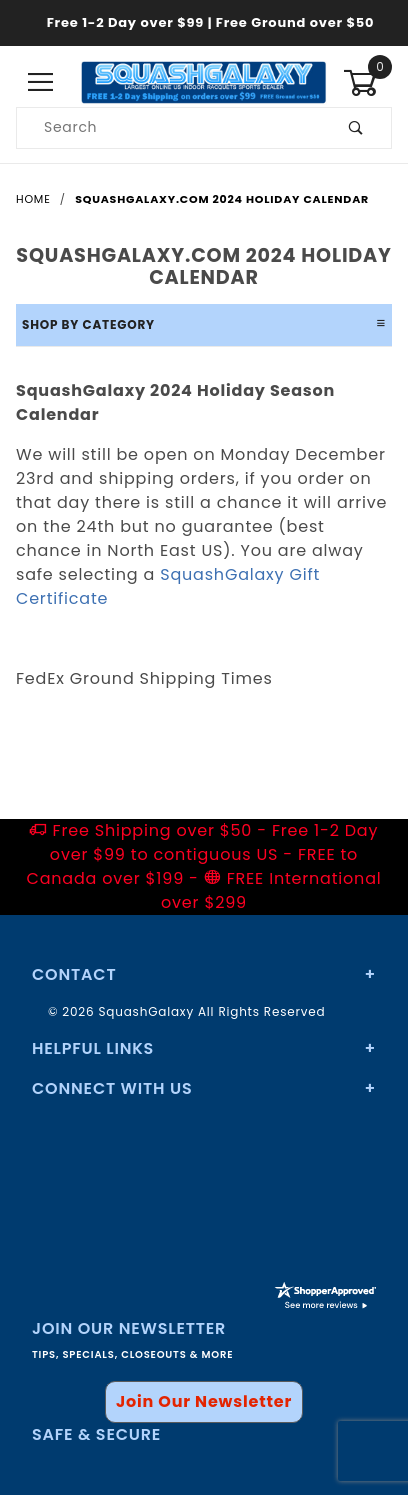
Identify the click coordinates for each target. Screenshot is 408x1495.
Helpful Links (93, 1048)
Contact (74, 974)
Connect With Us (112, 1088)
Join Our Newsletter (204, 1401)
